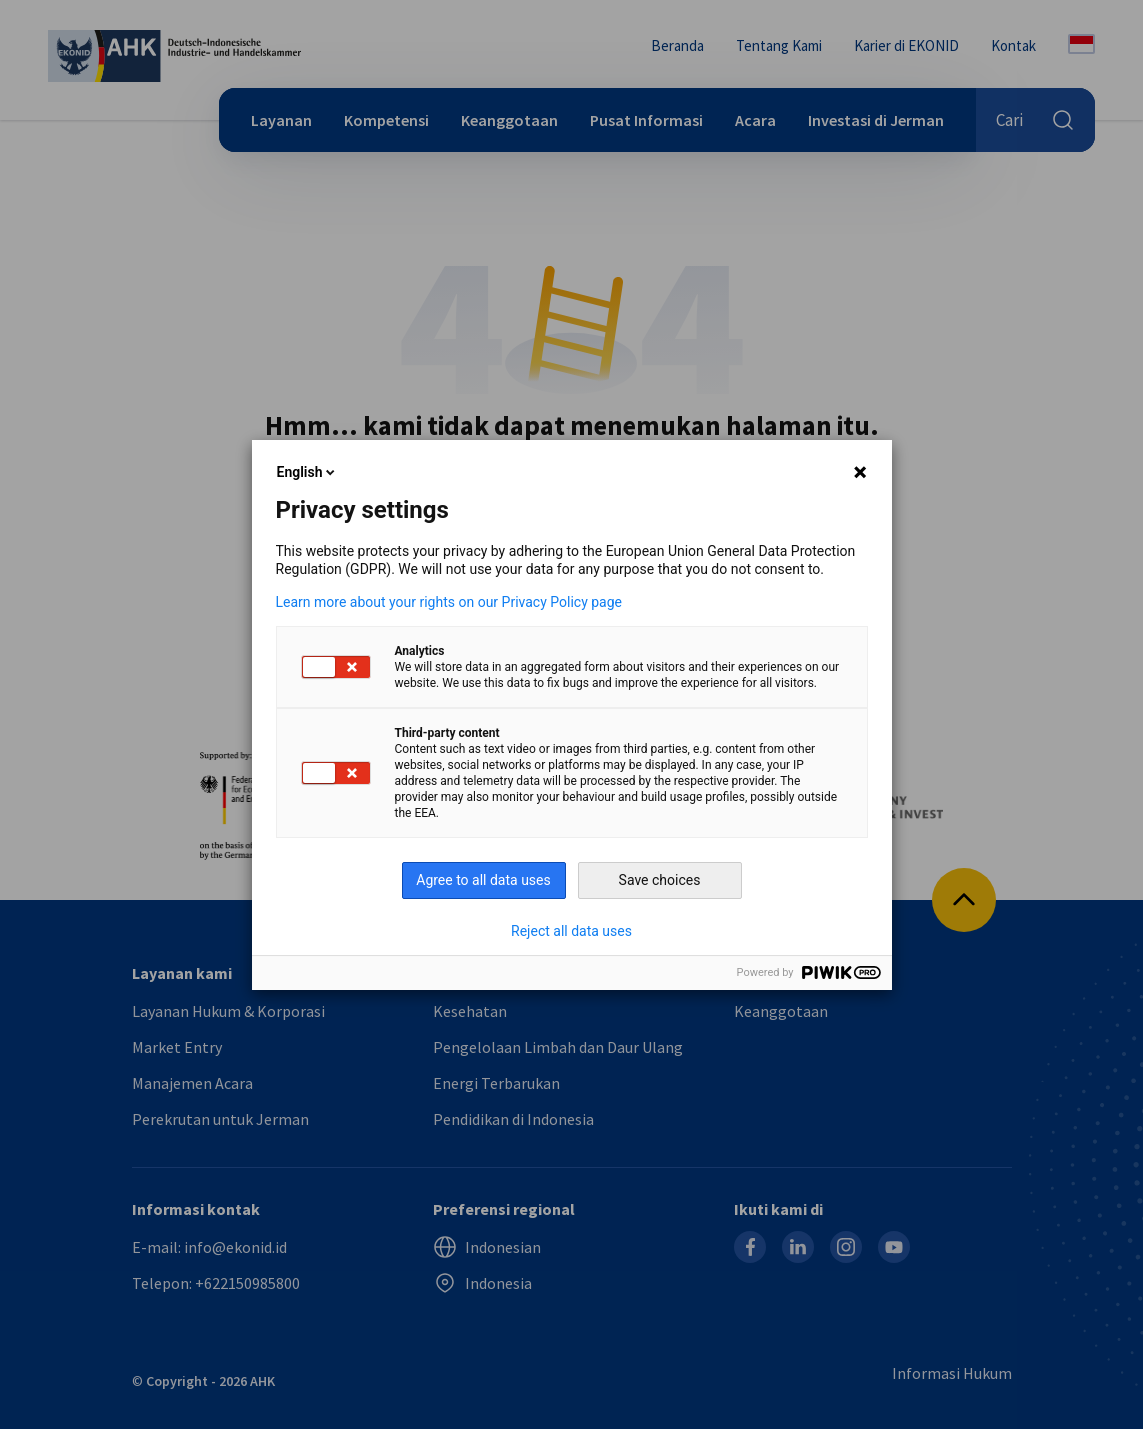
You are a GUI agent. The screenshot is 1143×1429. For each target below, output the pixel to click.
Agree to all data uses (483, 880)
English (308, 472)
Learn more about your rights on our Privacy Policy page (449, 602)
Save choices (660, 880)
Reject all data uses (571, 931)
